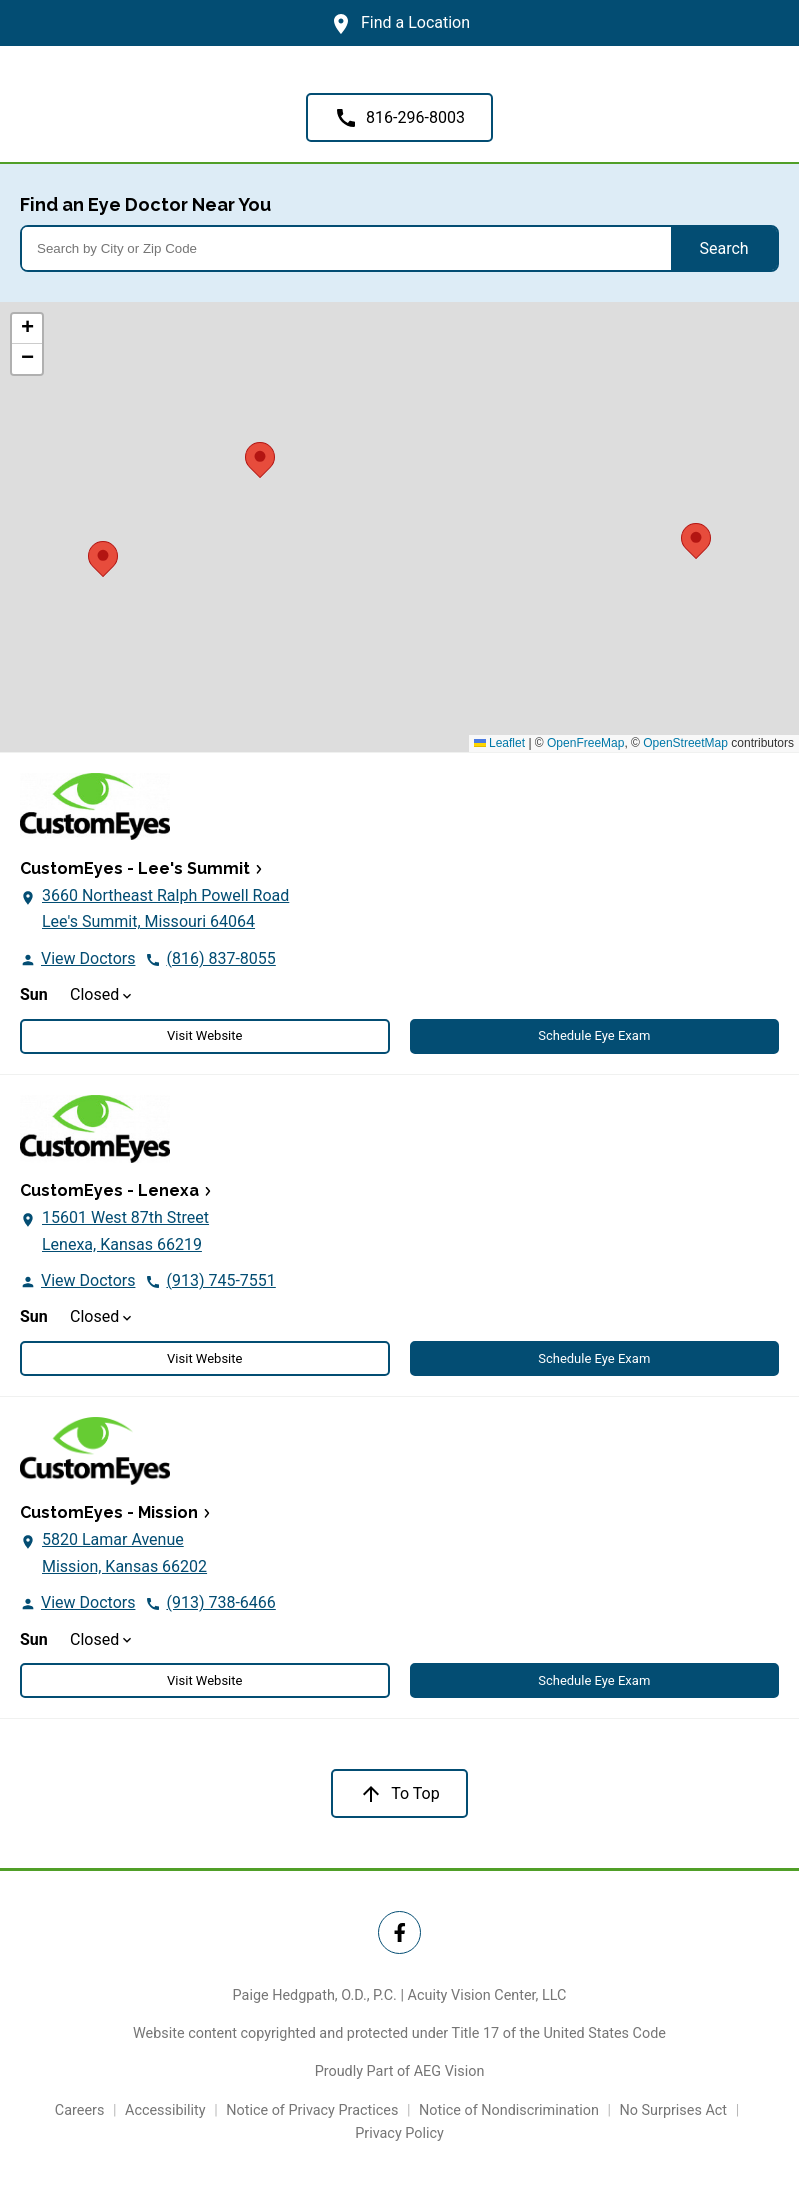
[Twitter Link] (399, 1932)
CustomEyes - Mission (109, 1512)
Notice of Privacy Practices (312, 2110)
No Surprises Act (674, 2110)
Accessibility (165, 2110)
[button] (696, 538)
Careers (80, 2110)
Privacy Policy (399, 2133)
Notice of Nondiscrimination (509, 2110)
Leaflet (499, 743)
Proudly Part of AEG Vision (400, 2071)
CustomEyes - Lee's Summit (135, 868)
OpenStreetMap (685, 743)
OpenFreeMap (585, 743)
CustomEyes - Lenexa (109, 1190)
